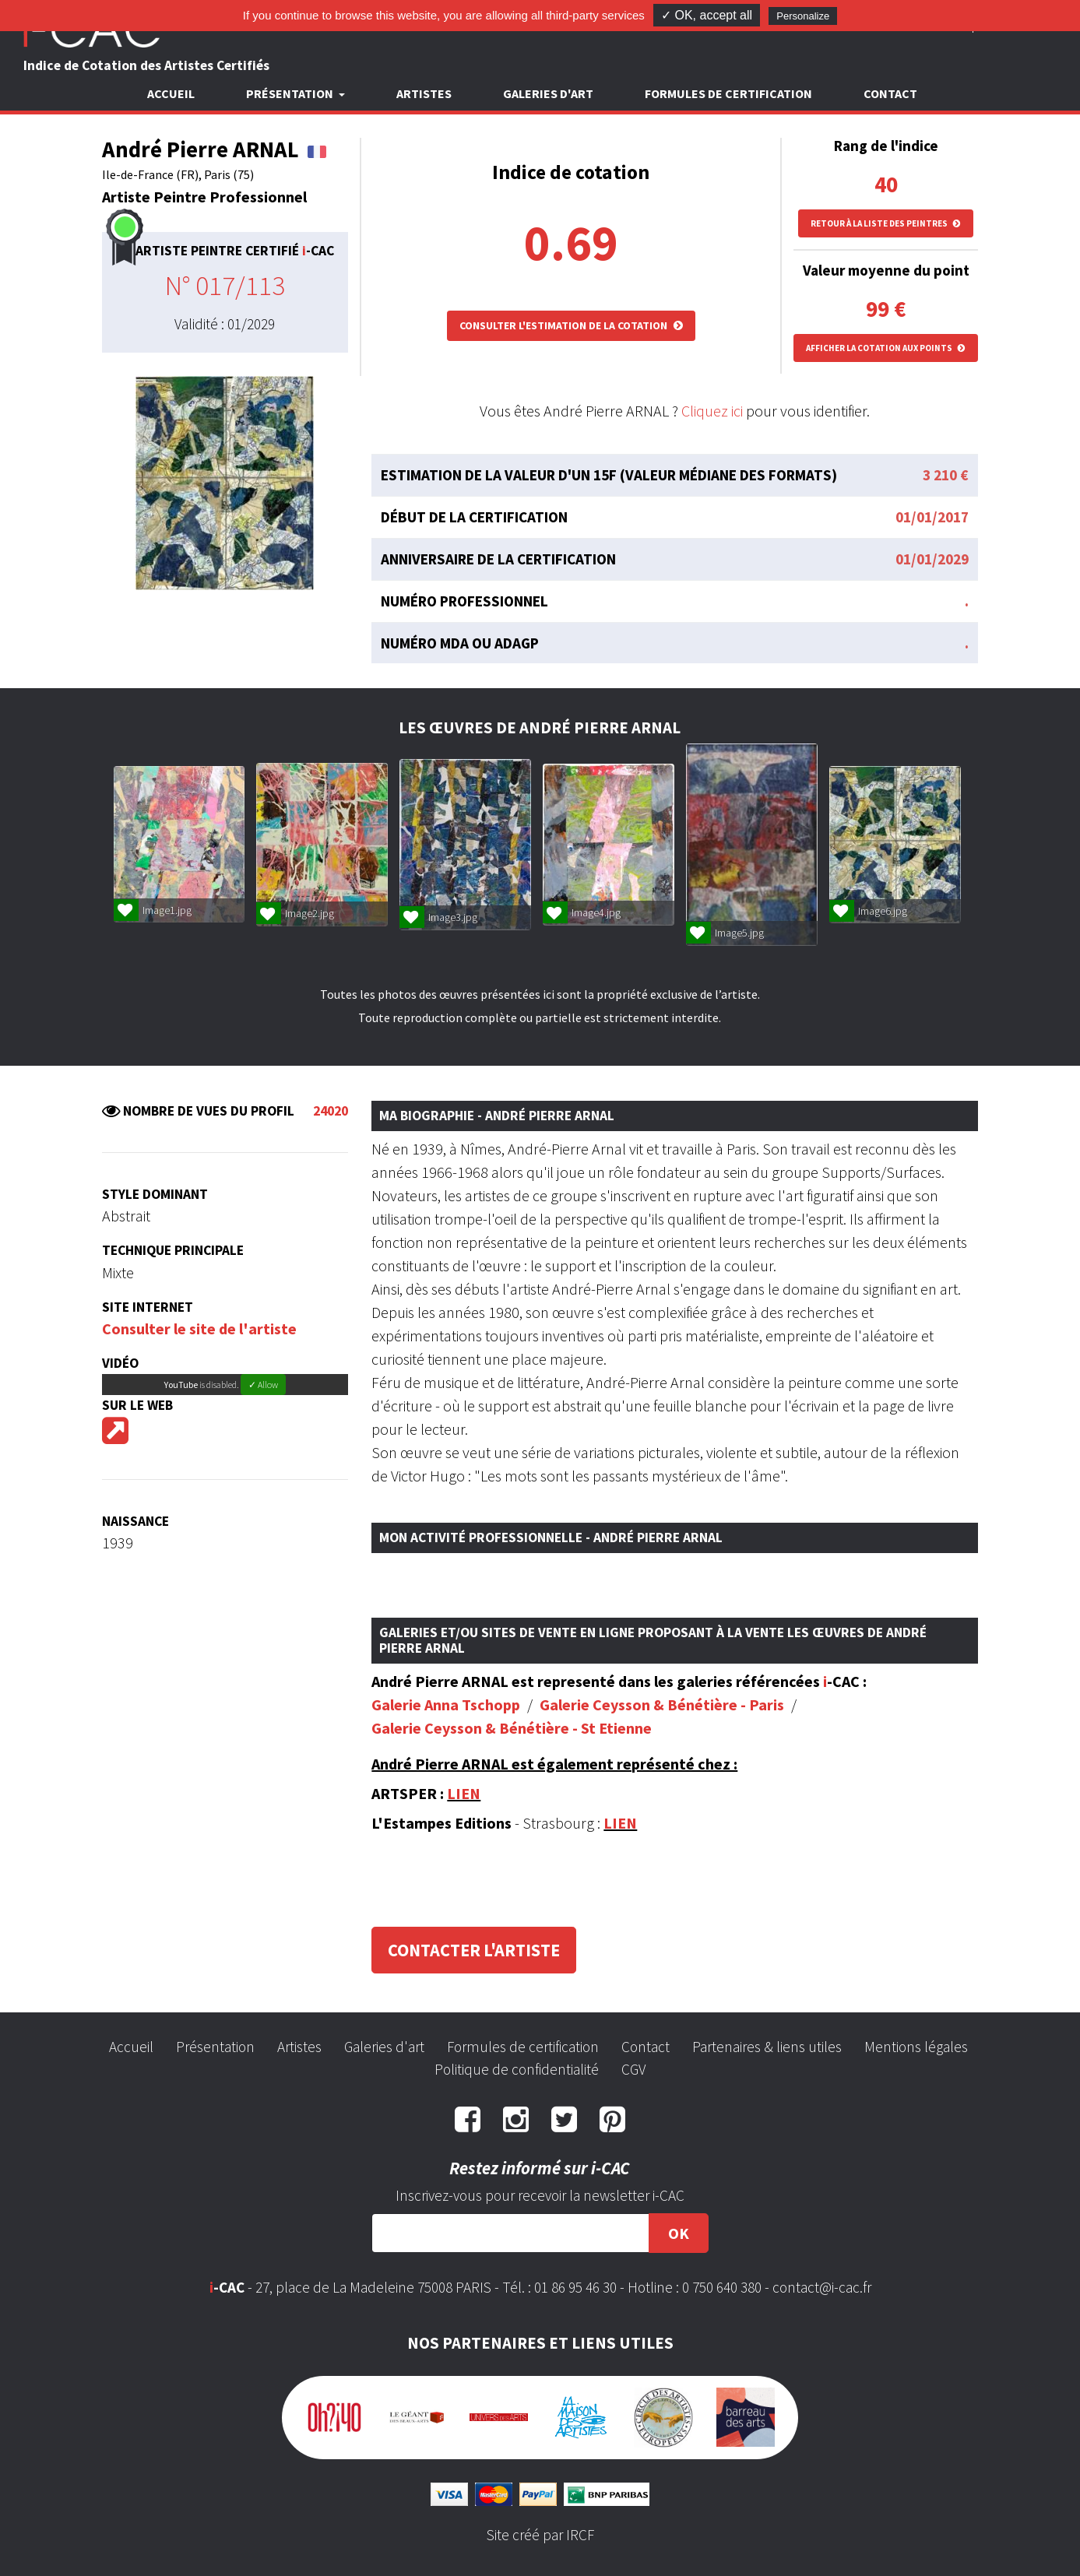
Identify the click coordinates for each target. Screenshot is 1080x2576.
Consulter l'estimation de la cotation (571, 325)
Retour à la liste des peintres (886, 223)
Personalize (802, 16)
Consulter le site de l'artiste (199, 1328)
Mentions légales (916, 2046)
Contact (890, 93)
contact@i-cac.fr (821, 2287)
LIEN (463, 1793)
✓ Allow (263, 1384)
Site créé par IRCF (540, 2534)
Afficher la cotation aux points (886, 348)
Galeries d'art (548, 93)
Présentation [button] (291, 93)
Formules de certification (728, 93)
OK (678, 2233)
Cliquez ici (712, 410)
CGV (633, 2069)
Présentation (215, 2046)
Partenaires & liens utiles (767, 2046)
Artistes (424, 93)
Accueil (171, 93)
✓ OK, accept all (706, 15)
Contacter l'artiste (474, 1950)
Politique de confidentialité (516, 2069)
